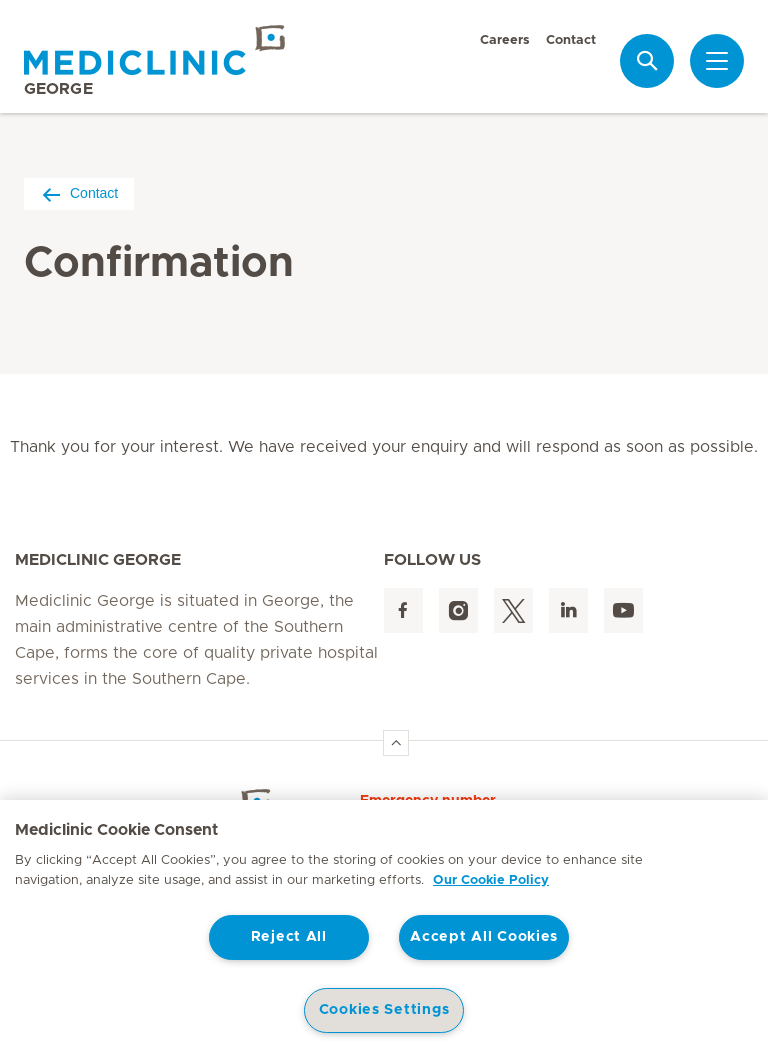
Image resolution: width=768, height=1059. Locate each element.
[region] (384, 929)
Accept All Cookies (484, 937)
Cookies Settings (384, 1010)
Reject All (289, 937)
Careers (505, 40)
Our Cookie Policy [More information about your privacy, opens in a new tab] (491, 880)
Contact (571, 40)
